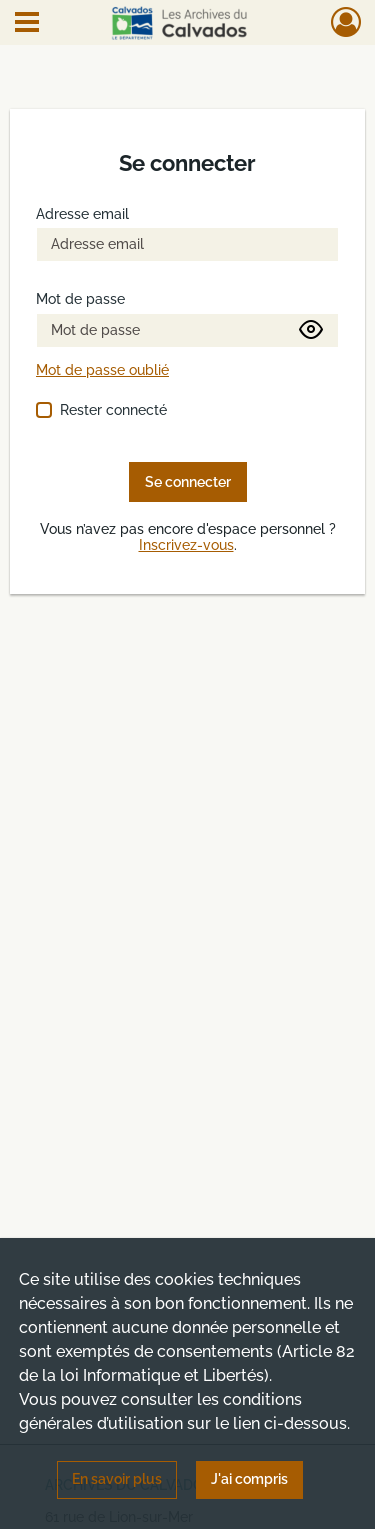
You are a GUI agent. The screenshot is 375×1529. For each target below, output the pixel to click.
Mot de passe (80, 299)
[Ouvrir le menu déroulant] (27, 24)
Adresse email (82, 214)
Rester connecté (113, 410)
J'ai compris (249, 1479)
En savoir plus (117, 1479)
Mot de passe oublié (102, 370)
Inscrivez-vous (186, 545)
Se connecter (188, 482)
